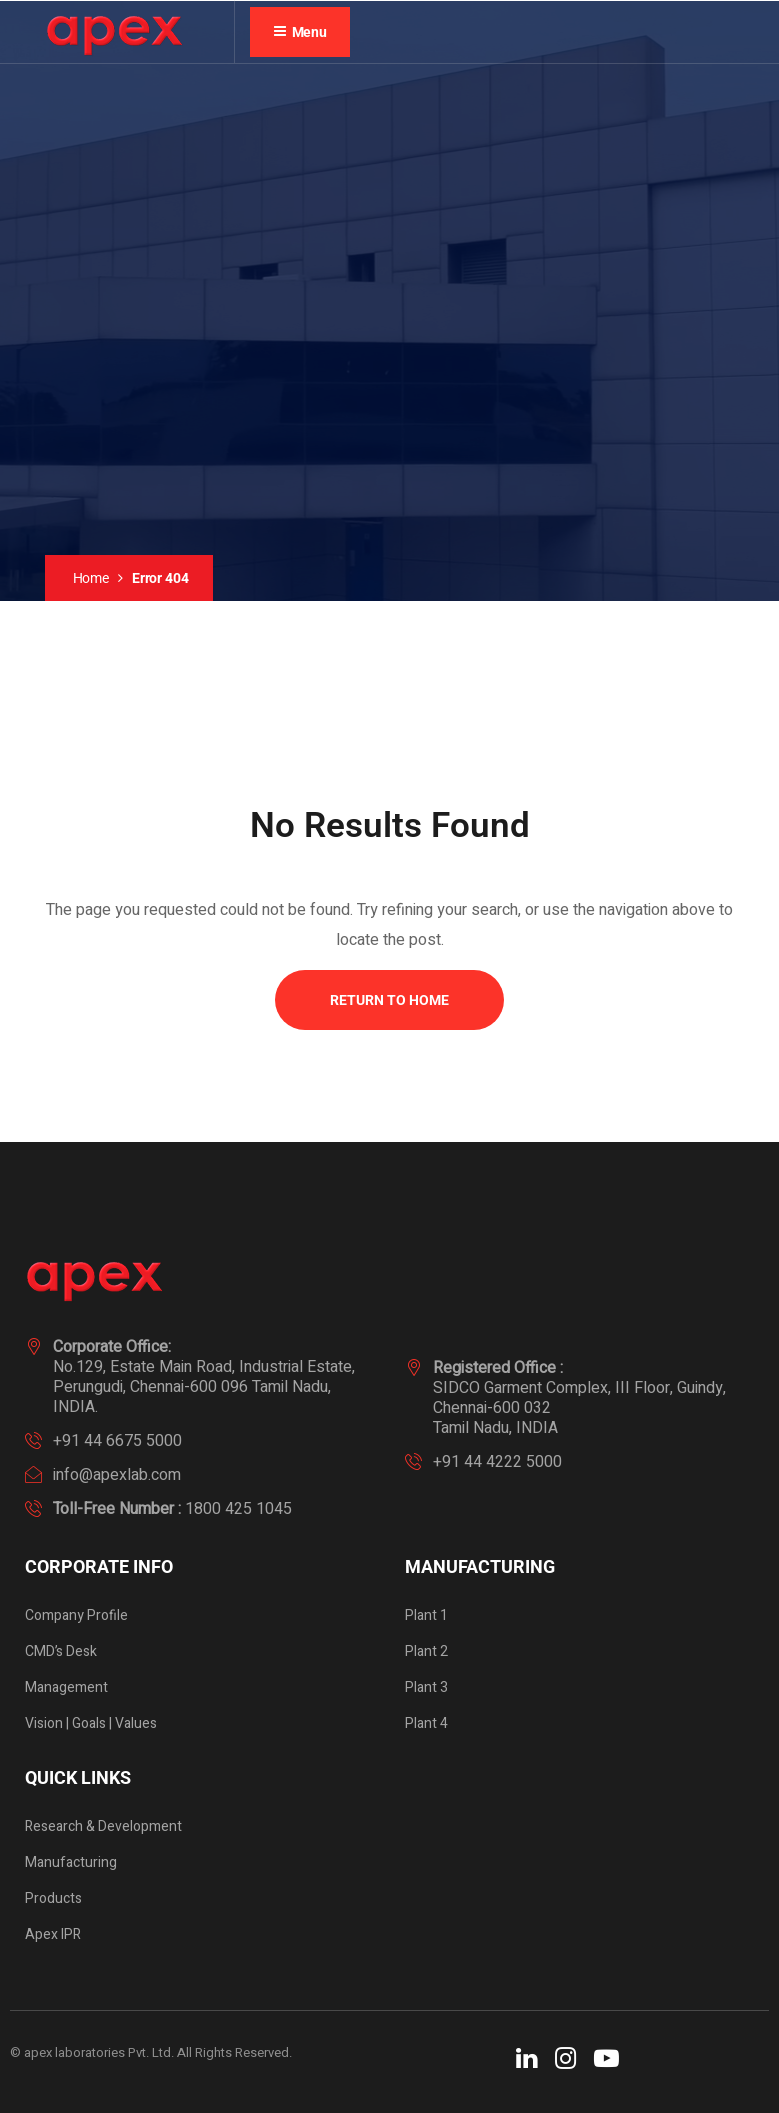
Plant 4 (426, 1723)
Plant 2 (426, 1651)
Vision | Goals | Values (91, 1723)
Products (53, 1898)
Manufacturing (71, 1862)
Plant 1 (426, 1615)
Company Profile (76, 1615)
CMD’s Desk (61, 1651)
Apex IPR (53, 1934)
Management (66, 1687)
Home (91, 578)
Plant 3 (426, 1687)
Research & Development (103, 1826)
